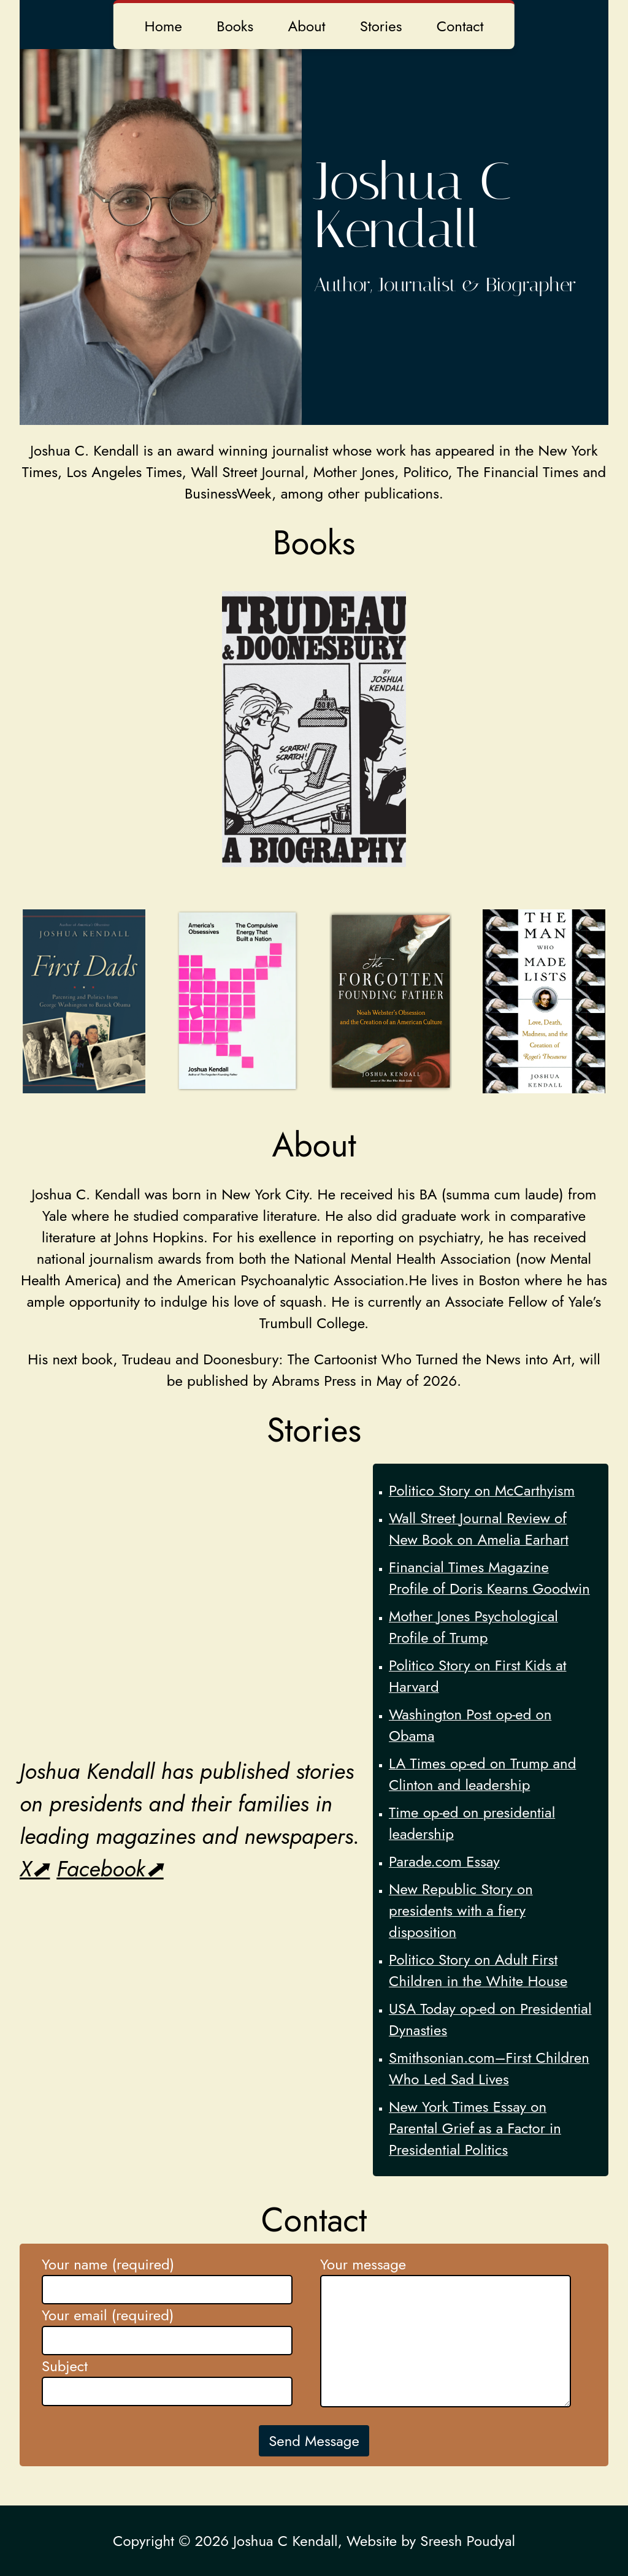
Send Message (314, 2441)
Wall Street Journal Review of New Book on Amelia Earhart (479, 1528)
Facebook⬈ (109, 1868)
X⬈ (35, 1868)
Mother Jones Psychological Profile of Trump (473, 1626)
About (306, 26)
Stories (381, 26)
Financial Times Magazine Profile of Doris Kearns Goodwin (489, 1577)
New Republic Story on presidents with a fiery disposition (461, 1910)
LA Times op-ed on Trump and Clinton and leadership (482, 1773)
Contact (460, 26)
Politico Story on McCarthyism (482, 1490)
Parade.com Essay (444, 1861)
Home (163, 26)
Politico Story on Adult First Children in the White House (478, 1970)
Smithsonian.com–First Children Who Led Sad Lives (489, 2068)
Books (234, 26)
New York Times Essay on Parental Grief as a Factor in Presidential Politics (475, 2128)
